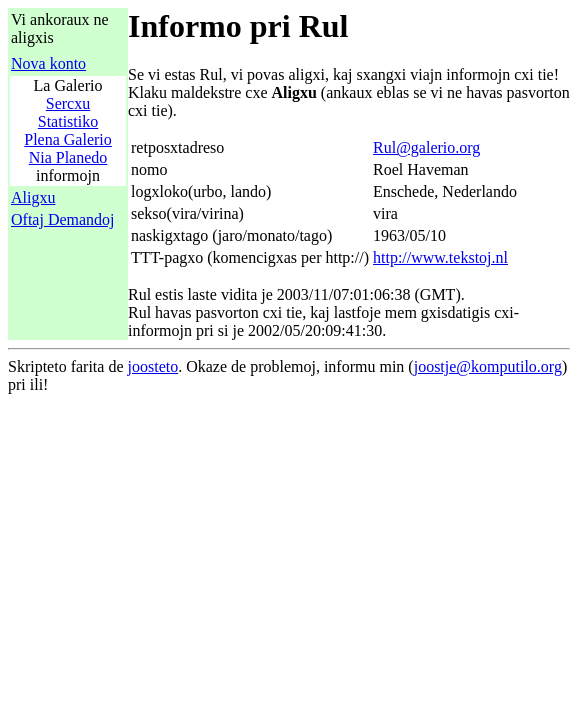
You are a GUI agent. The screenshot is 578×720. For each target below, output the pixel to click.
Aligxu (33, 197)
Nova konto (48, 63)
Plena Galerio (68, 139)
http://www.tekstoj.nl (440, 257)
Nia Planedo (68, 157)
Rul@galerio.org (426, 147)
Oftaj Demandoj (63, 219)
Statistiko (68, 121)
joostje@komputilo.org (488, 366)
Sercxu (68, 103)
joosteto (153, 366)
